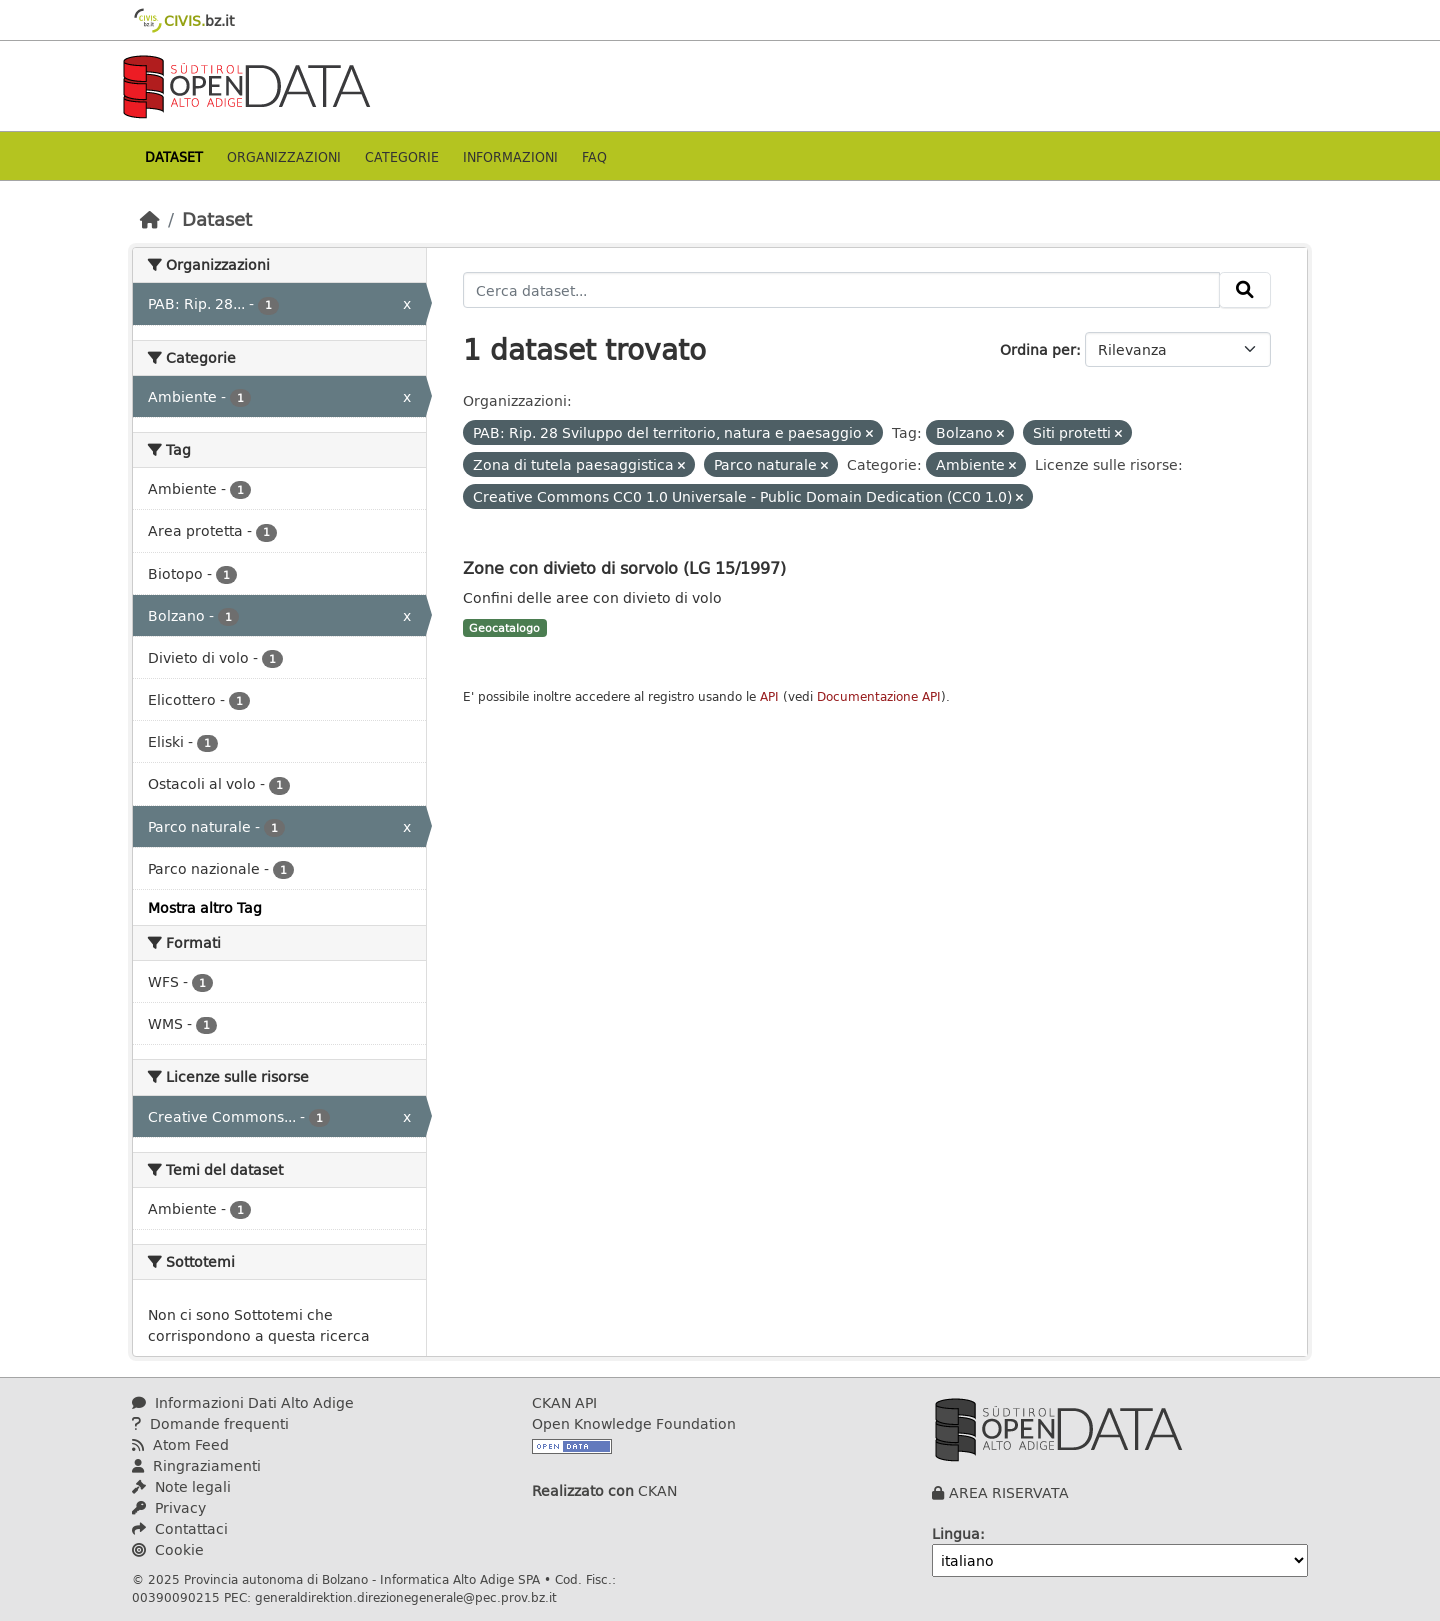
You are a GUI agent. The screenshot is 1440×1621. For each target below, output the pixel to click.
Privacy (169, 1507)
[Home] (150, 219)
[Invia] (1245, 290)
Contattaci (180, 1528)
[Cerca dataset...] (842, 290)
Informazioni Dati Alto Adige (243, 1402)
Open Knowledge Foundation (634, 1423)
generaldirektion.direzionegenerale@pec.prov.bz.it (406, 1597)
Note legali (181, 1486)
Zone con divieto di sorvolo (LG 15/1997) (624, 567)
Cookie (168, 1549)
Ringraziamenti (196, 1465)
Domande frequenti (210, 1423)
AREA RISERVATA (1009, 1492)
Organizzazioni (284, 156)
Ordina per (1038, 349)
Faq (594, 156)
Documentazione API (879, 696)
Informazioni (510, 156)
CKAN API (564, 1402)
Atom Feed (180, 1444)
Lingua (956, 1533)
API (769, 696)
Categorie (402, 156)
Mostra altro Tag (205, 907)
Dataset (174, 156)
